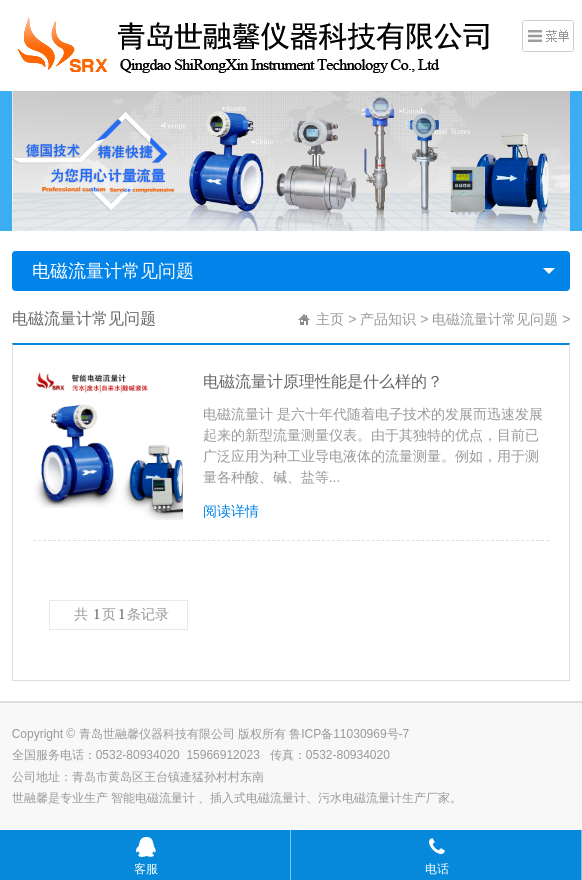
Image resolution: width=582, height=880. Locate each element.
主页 (330, 319)
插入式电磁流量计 (258, 798)
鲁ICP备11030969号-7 (349, 734)
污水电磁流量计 (360, 798)
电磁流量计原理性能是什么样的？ (323, 381)
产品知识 (388, 319)
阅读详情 (231, 511)
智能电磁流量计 (154, 798)
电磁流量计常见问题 (113, 271)
